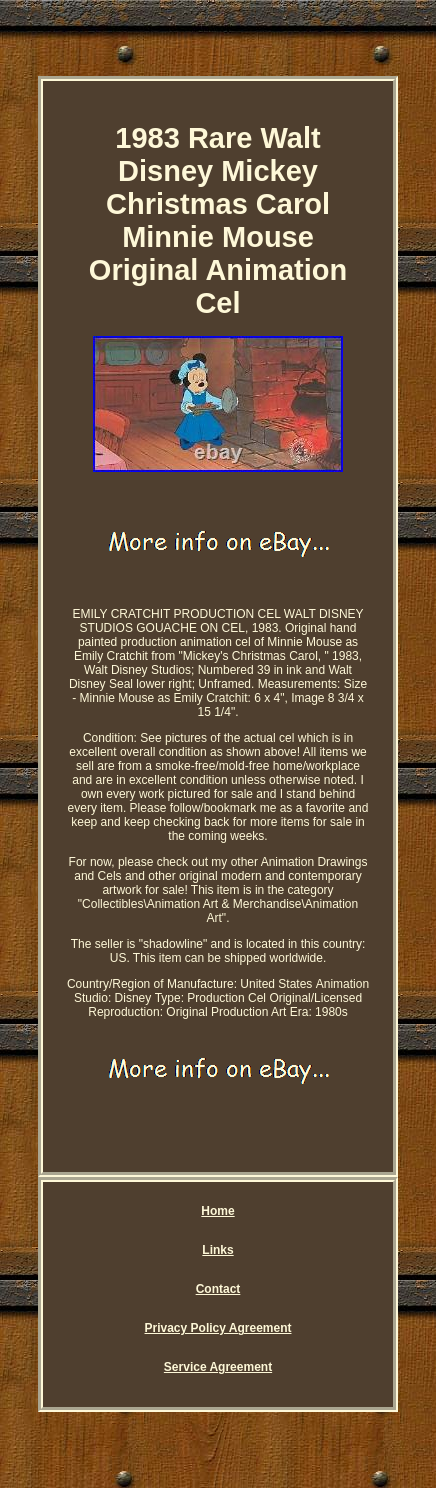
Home (217, 1211)
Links (217, 1250)
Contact (218, 1289)
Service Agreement (218, 1367)
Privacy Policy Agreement (218, 1328)
